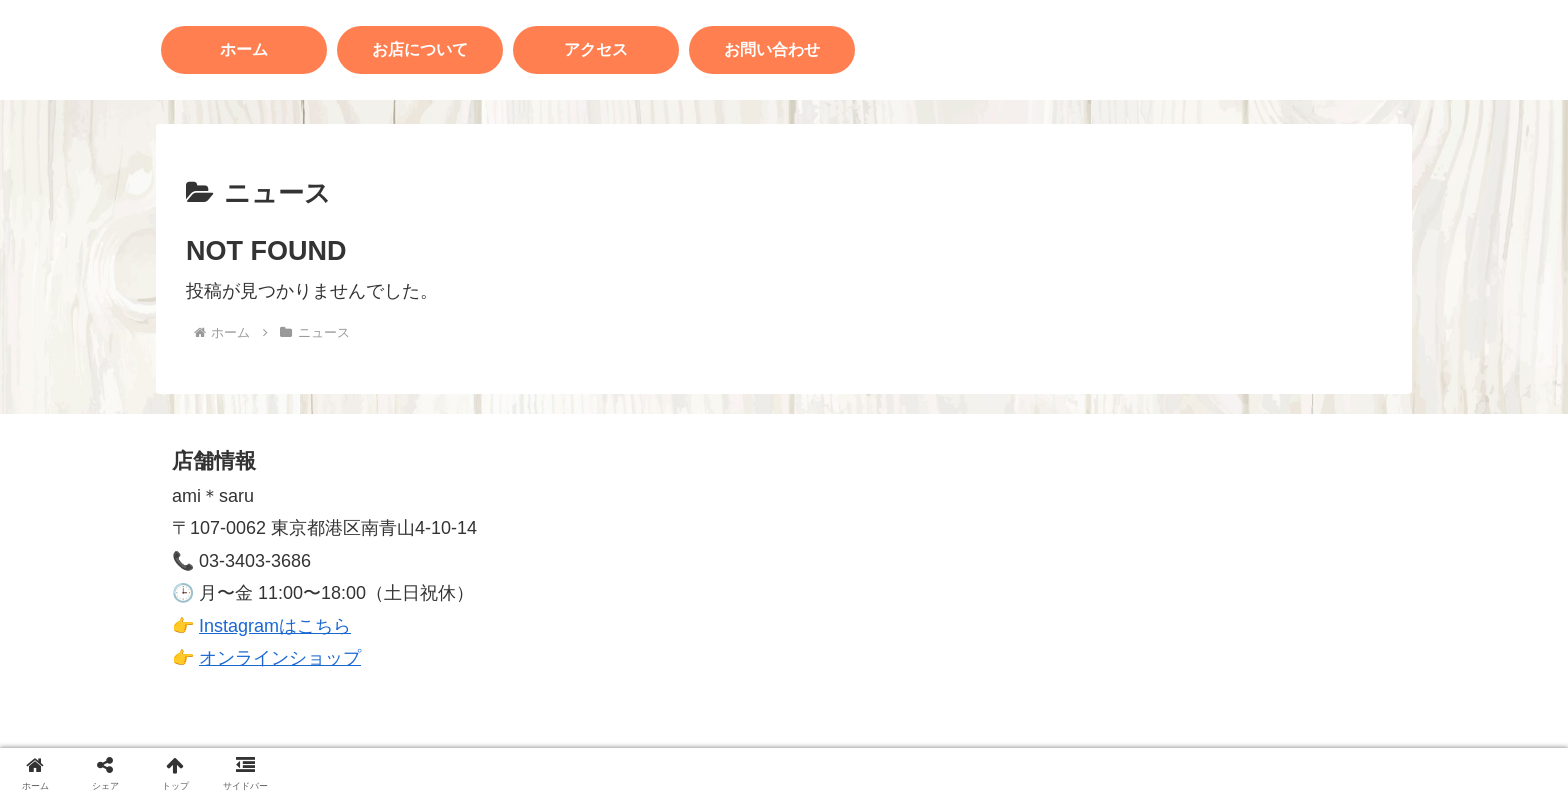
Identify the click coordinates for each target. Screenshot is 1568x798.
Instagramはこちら (275, 626)
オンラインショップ (280, 658)
